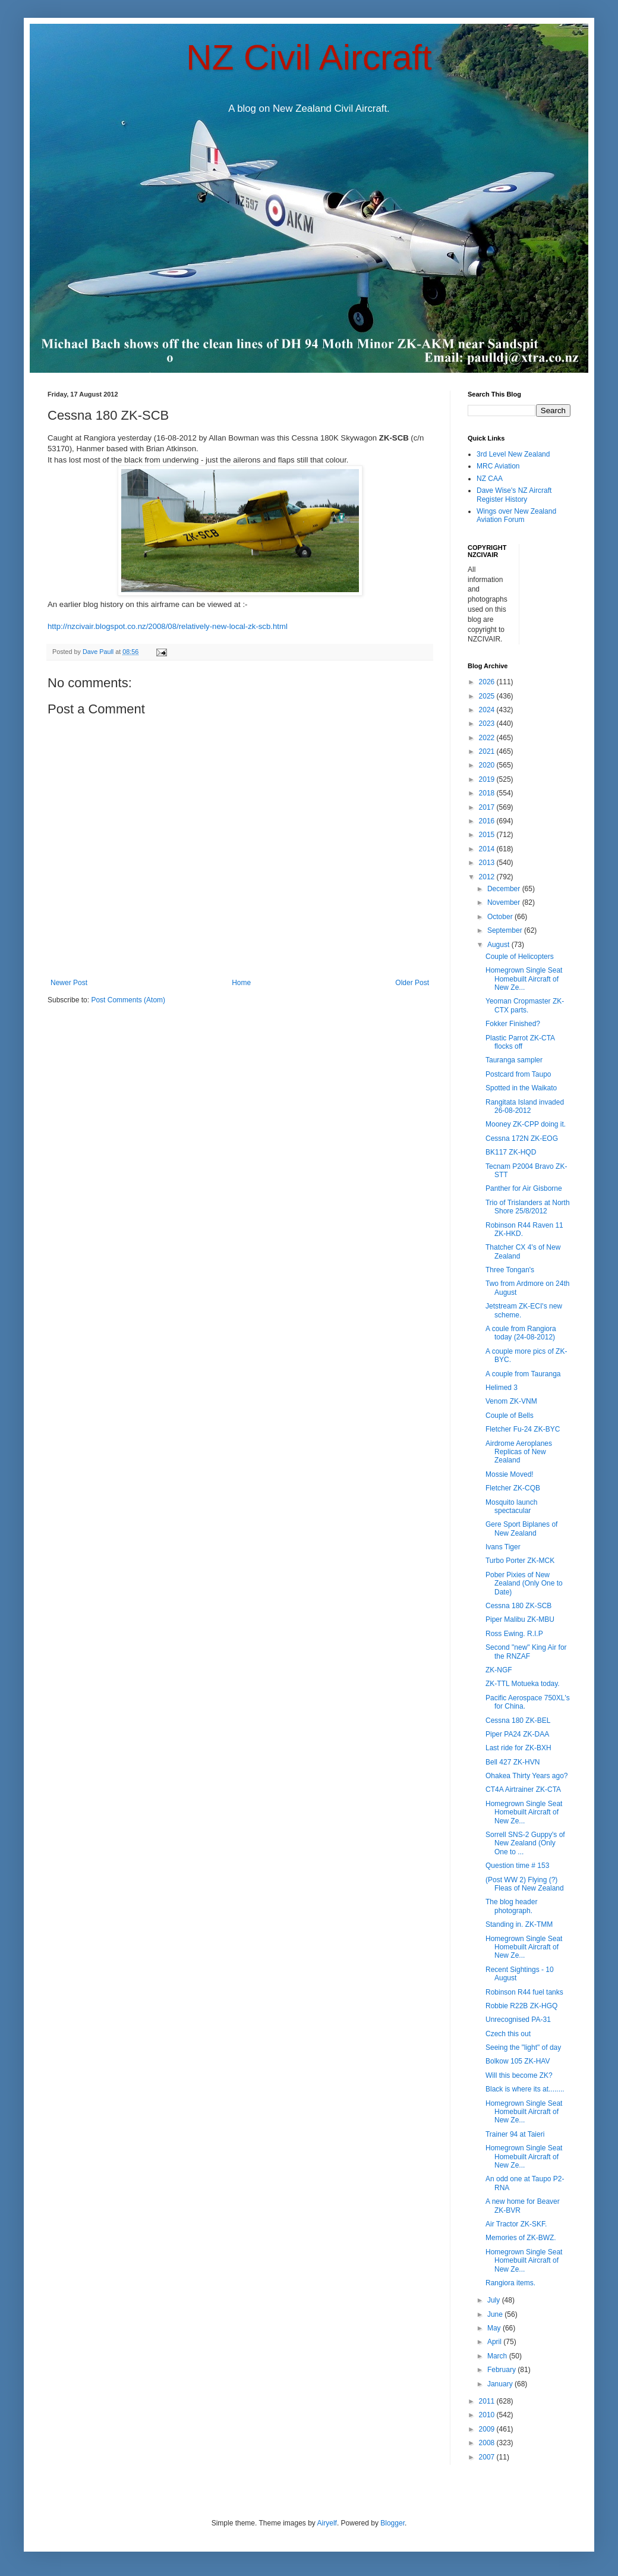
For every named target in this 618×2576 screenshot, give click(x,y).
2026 (488, 682)
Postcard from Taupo (518, 1074)
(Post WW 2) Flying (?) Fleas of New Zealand (524, 1884)
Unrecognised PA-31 (518, 2019)
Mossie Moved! (509, 1474)
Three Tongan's (509, 1270)
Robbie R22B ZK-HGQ (521, 2006)
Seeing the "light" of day (523, 2047)
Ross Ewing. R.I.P (514, 1634)
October (501, 917)
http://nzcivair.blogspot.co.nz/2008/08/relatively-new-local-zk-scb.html (168, 626)
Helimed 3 (501, 1387)
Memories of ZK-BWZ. (520, 2238)
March (498, 2356)
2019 (488, 779)
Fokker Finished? (512, 1024)
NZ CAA (490, 478)
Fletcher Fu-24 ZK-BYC (522, 1429)
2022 (488, 738)
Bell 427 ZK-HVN (512, 1762)
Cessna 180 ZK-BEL (517, 1720)
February (502, 2370)
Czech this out (508, 2034)
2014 (488, 849)
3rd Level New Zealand (513, 454)
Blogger (392, 2523)
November (504, 902)
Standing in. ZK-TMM (519, 1924)
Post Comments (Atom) (128, 1000)
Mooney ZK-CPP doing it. (525, 1124)
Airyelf (327, 2523)
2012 (488, 877)
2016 (488, 821)
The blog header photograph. (511, 1906)
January (501, 2384)
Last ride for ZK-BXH (518, 1748)
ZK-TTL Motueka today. (522, 1683)
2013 (488, 862)
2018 (488, 793)
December (504, 889)
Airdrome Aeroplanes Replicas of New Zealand (518, 1452)
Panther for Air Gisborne (523, 1188)
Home (241, 983)
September (505, 930)
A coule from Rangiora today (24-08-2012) (520, 1333)
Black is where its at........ (525, 2089)
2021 (488, 751)
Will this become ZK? (519, 2075)
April (495, 2342)
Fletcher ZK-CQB (512, 1488)
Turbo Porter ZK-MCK (519, 1560)
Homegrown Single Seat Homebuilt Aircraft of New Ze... (523, 979)
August (499, 945)
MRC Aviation (498, 466)
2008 (488, 2443)
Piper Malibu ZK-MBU (519, 1619)
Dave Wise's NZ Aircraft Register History (514, 494)
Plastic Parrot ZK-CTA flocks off (519, 1042)
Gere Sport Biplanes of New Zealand (521, 1528)
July (494, 2300)
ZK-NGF (498, 1670)
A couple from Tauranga (523, 1374)
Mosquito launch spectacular (511, 1506)
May (495, 2328)
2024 (488, 710)
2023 (488, 723)
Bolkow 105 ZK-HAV (517, 2061)
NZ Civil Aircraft (308, 57)
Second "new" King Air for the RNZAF (526, 1651)
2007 (488, 2457)
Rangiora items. (510, 2283)
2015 (488, 835)
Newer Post (69, 983)
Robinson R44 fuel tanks (524, 1992)
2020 (488, 765)
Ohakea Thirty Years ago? (526, 1776)
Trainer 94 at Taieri (514, 2134)
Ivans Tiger (503, 1547)
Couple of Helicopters (519, 956)
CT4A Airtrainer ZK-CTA (523, 1789)
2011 (488, 2401)
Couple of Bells (509, 1415)
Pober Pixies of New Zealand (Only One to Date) (524, 1583)
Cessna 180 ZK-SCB (518, 1606)
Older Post (412, 983)
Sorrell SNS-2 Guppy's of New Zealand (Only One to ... (525, 1843)
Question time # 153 (517, 1865)
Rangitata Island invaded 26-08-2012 (524, 1106)
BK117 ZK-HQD (510, 1152)
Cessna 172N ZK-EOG (521, 1138)
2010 (488, 2415)
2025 (488, 696)
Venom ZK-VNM (511, 1401)
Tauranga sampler (514, 1060)
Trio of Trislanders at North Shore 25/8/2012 (527, 1207)
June (496, 2314)
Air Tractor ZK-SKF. (516, 2224)
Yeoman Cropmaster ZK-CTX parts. (524, 1005)
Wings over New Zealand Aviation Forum (516, 515)
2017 (488, 807)
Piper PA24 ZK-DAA (517, 1734)
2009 (488, 2429)
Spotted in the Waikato (521, 1088)
